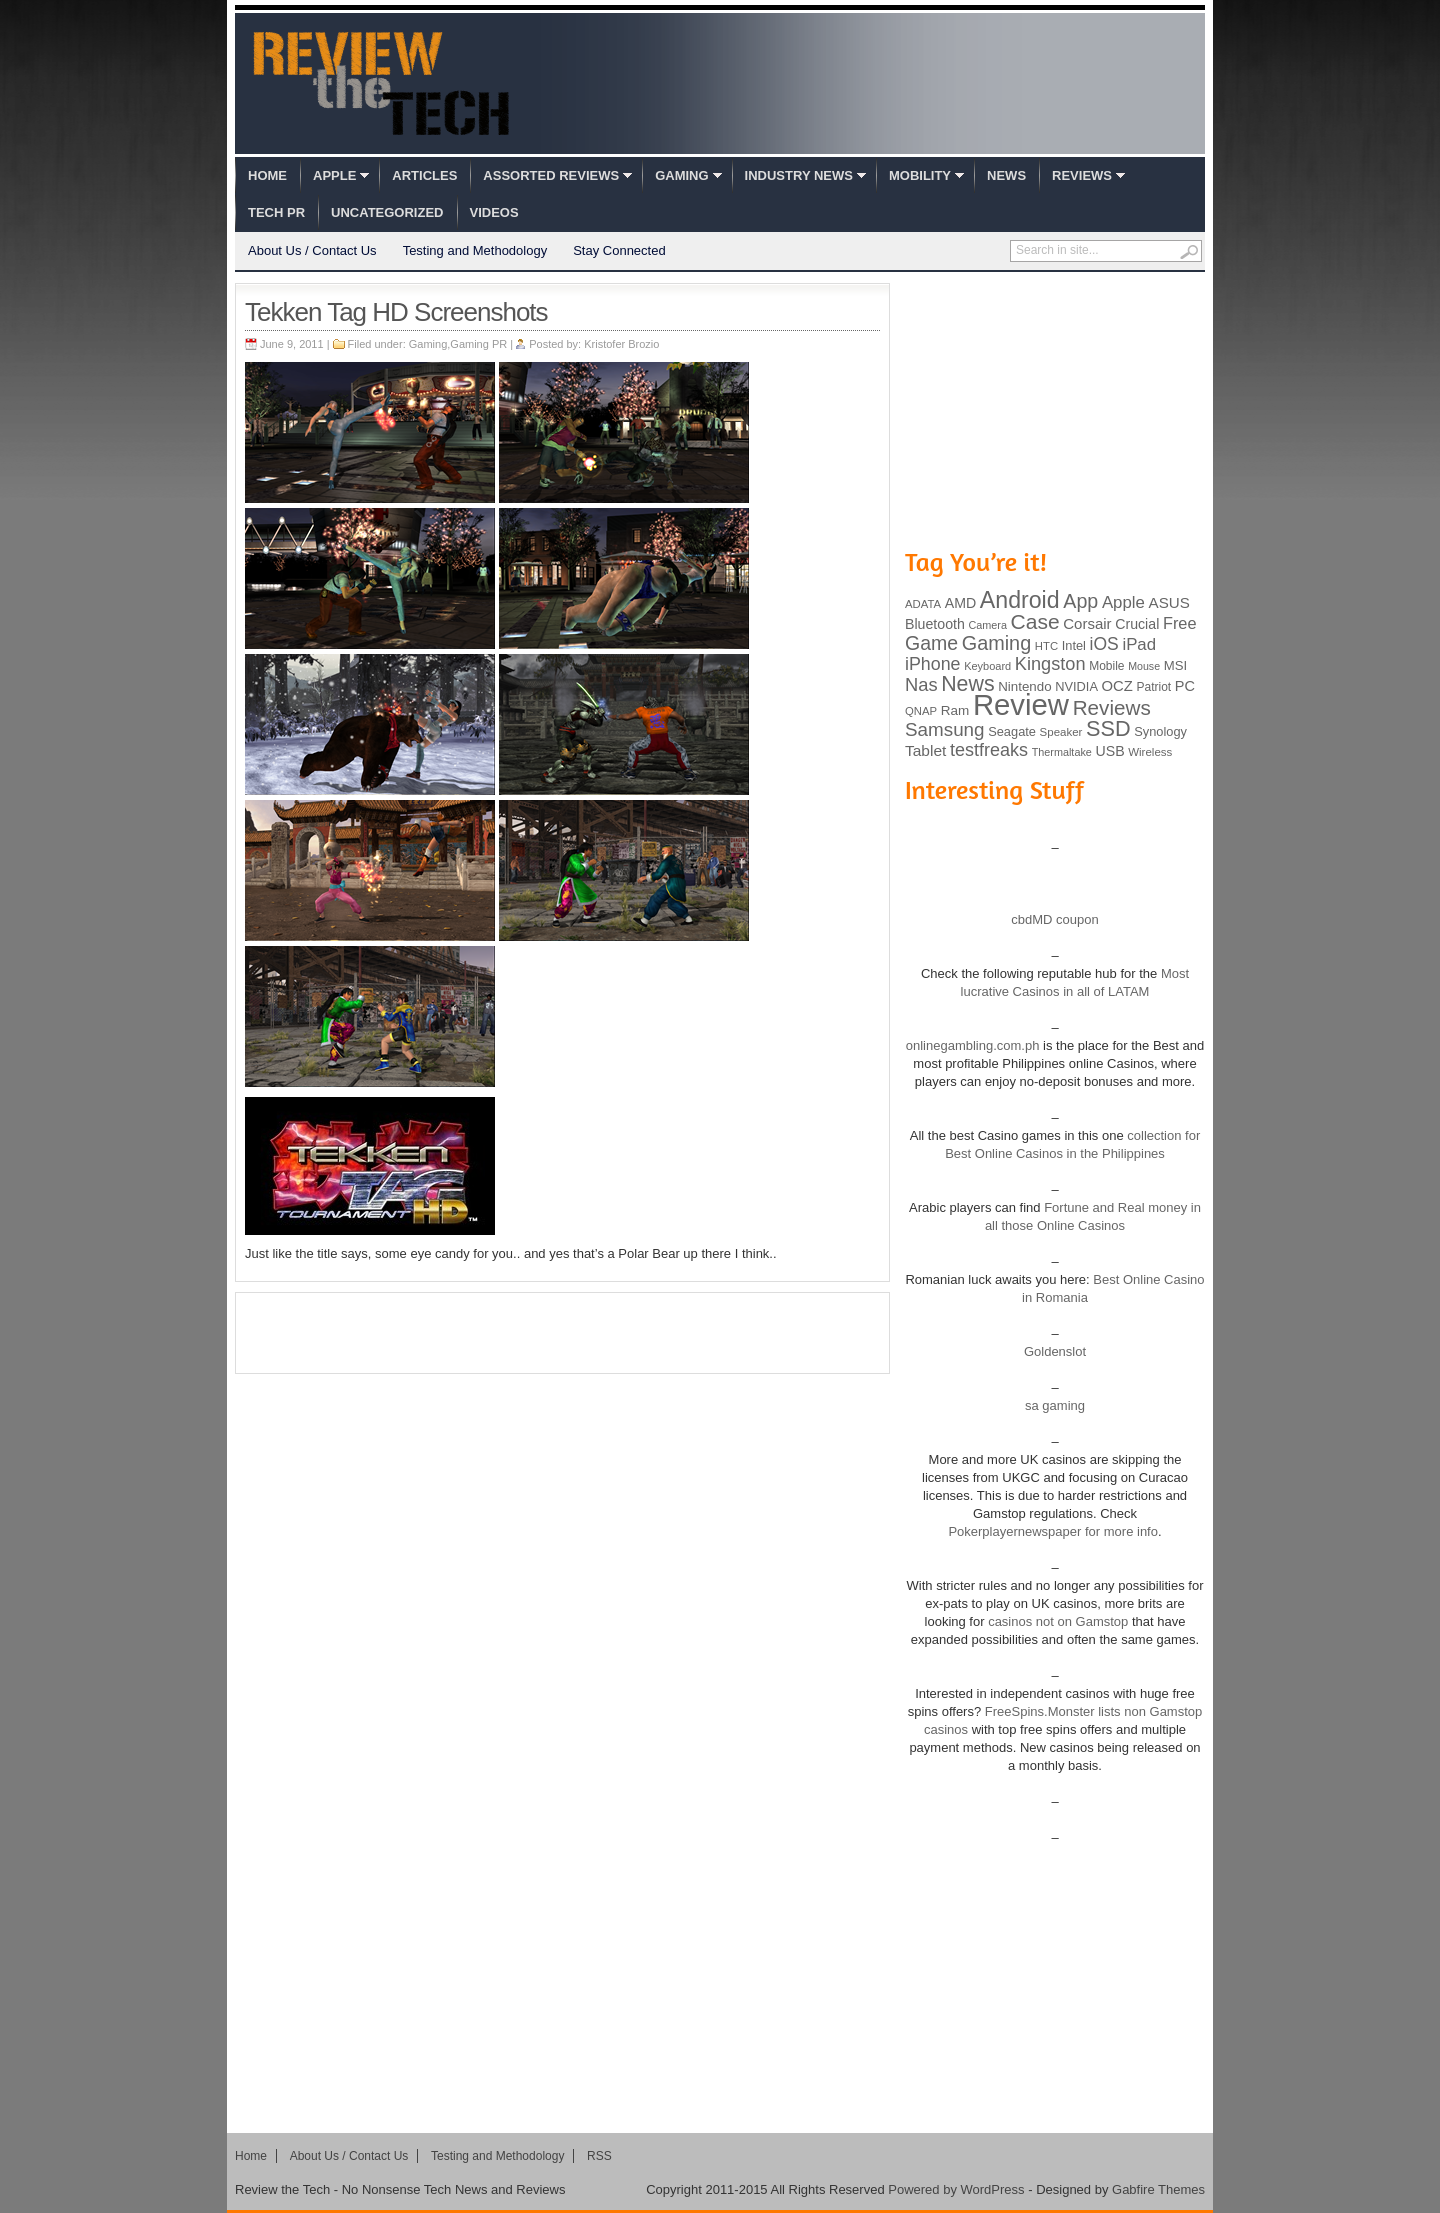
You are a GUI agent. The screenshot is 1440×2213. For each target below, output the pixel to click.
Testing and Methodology (475, 250)
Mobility (920, 175)
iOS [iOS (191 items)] (1104, 644)
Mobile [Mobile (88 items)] (1106, 666)
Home (267, 175)
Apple (334, 175)
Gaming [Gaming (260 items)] (996, 643)
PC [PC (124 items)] (1185, 686)
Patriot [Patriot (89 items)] (1154, 687)
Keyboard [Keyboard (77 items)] (987, 666)
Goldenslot (1055, 1351)
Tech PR (276, 212)
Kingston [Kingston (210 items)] (1050, 664)
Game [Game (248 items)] (931, 643)
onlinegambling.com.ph (973, 1045)
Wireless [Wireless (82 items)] (1150, 752)
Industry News (799, 175)
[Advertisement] (563, 1333)
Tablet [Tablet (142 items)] (925, 750)
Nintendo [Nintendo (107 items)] (1024, 686)
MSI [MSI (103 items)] (1175, 665)
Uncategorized (387, 212)
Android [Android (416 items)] (1020, 600)
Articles (424, 175)
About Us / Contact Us (312, 250)
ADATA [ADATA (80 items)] (923, 604)
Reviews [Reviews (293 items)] (1112, 707)
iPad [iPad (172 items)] (1139, 644)
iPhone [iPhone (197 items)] (933, 664)
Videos (494, 212)
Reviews (1082, 175)
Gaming (681, 175)
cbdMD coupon (1054, 919)
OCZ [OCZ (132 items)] (1117, 686)
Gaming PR (478, 344)
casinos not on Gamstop (1057, 1621)
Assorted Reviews (551, 175)
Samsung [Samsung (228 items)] (945, 729)
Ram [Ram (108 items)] (955, 710)
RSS (599, 2156)
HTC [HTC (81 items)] (1046, 646)
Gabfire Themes (1158, 2189)
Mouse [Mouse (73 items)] (1144, 666)
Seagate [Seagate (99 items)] (1012, 731)
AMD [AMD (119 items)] (960, 603)
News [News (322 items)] (967, 684)
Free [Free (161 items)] (1180, 623)
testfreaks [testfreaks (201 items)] (989, 750)
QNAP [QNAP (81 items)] (921, 711)
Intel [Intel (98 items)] (1074, 645)
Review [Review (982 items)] (1021, 704)
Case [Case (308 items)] (1035, 621)
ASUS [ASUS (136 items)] (1169, 602)
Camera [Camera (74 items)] (987, 625)
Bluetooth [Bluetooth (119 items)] (935, 624)
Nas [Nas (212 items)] (921, 684)
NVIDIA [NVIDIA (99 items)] (1076, 686)
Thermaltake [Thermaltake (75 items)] (1062, 752)
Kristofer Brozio (621, 344)
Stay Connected (619, 250)
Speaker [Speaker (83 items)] (1061, 732)
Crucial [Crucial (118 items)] (1137, 624)
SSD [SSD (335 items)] (1108, 728)
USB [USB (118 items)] (1109, 751)
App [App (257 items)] (1080, 601)
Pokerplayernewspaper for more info (1053, 1531)
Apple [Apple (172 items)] (1123, 602)
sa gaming (1055, 1405)
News (1006, 175)
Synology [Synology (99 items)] (1160, 731)
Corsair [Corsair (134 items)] (1087, 623)
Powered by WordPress (956, 2189)
